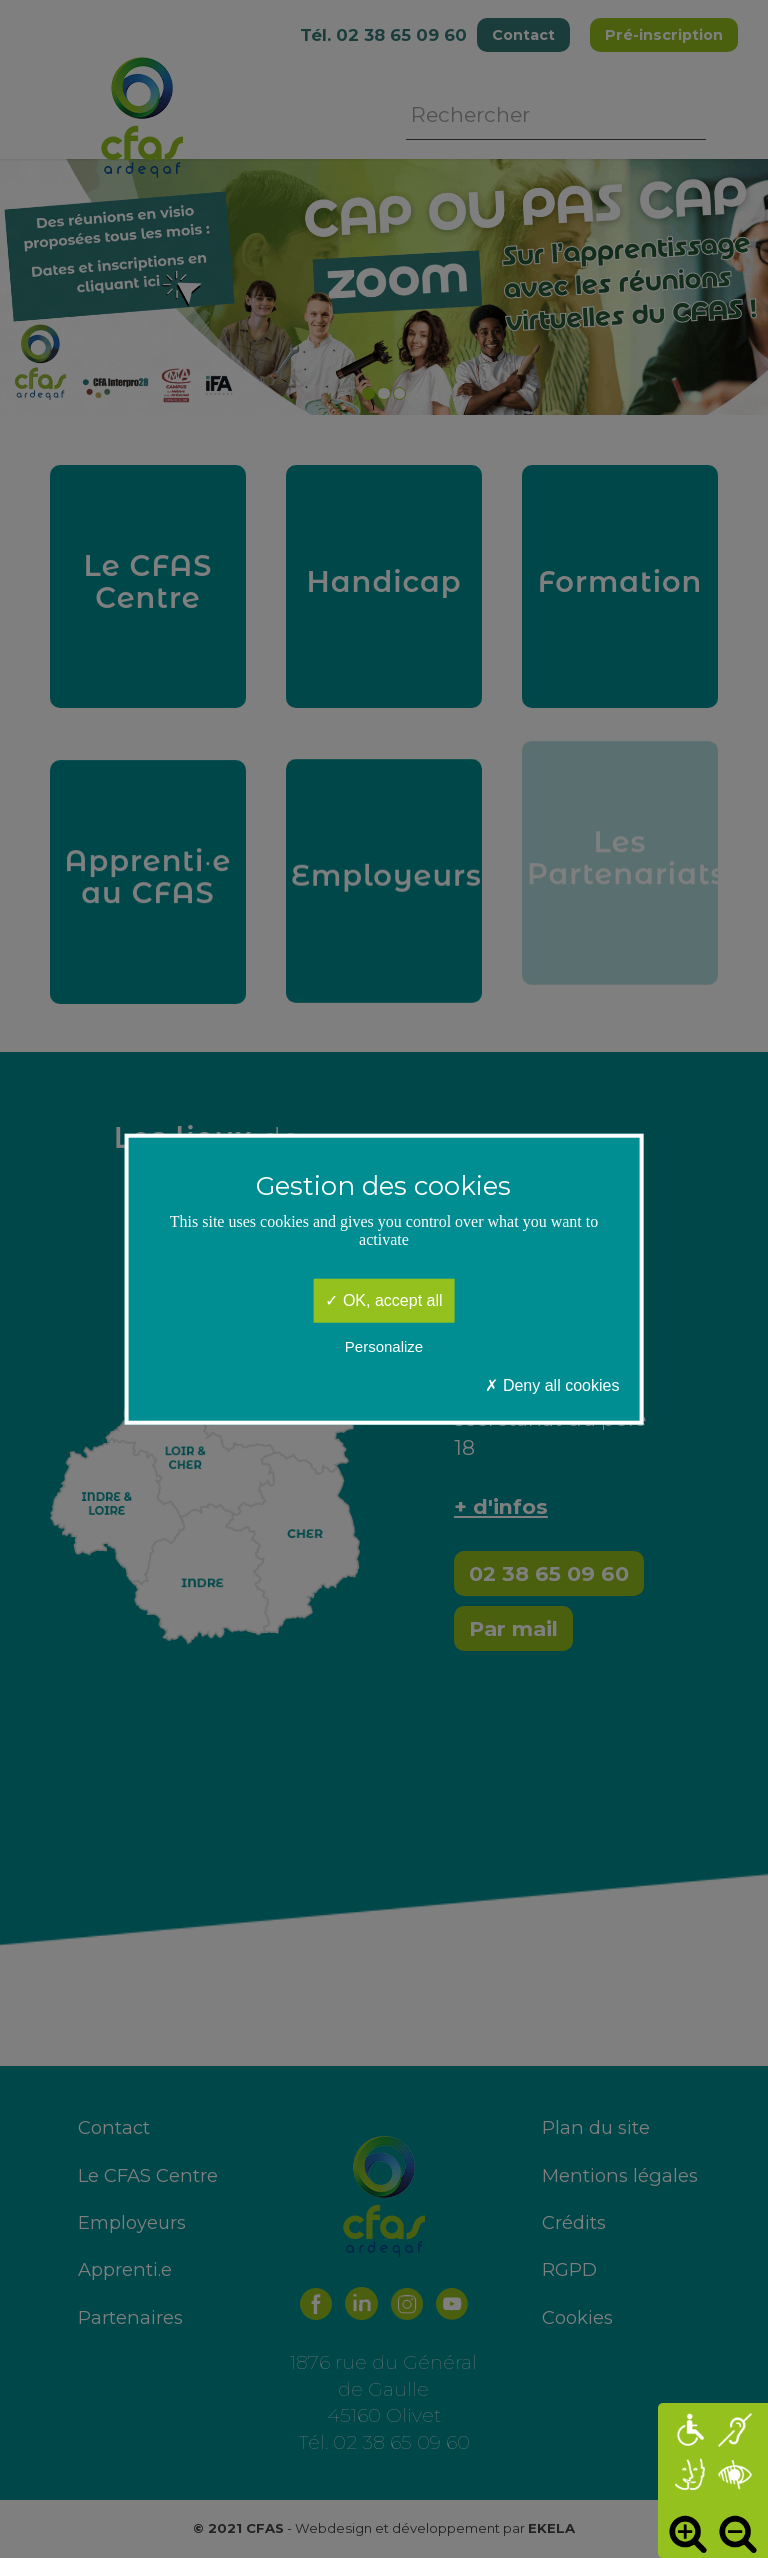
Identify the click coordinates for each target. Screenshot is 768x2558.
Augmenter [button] (688, 2533)
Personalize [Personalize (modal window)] (384, 1345)
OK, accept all (383, 1300)
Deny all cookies (552, 1385)
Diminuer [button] (738, 2533)
